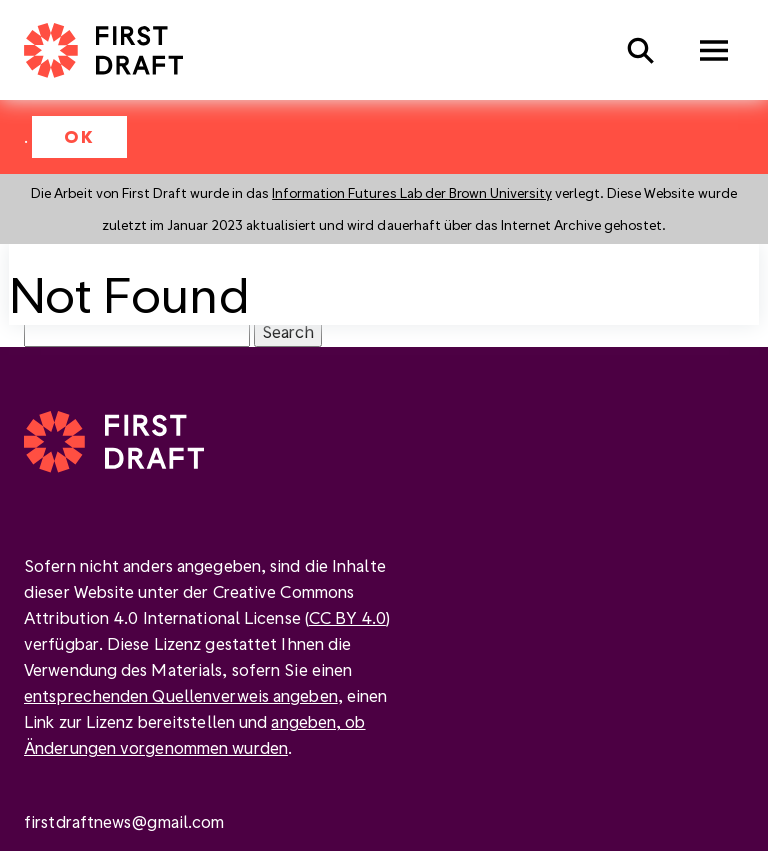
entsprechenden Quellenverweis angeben (181, 695)
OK (79, 136)
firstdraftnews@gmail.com (124, 821)
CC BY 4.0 (347, 617)
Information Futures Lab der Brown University (412, 192)
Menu (714, 50)
